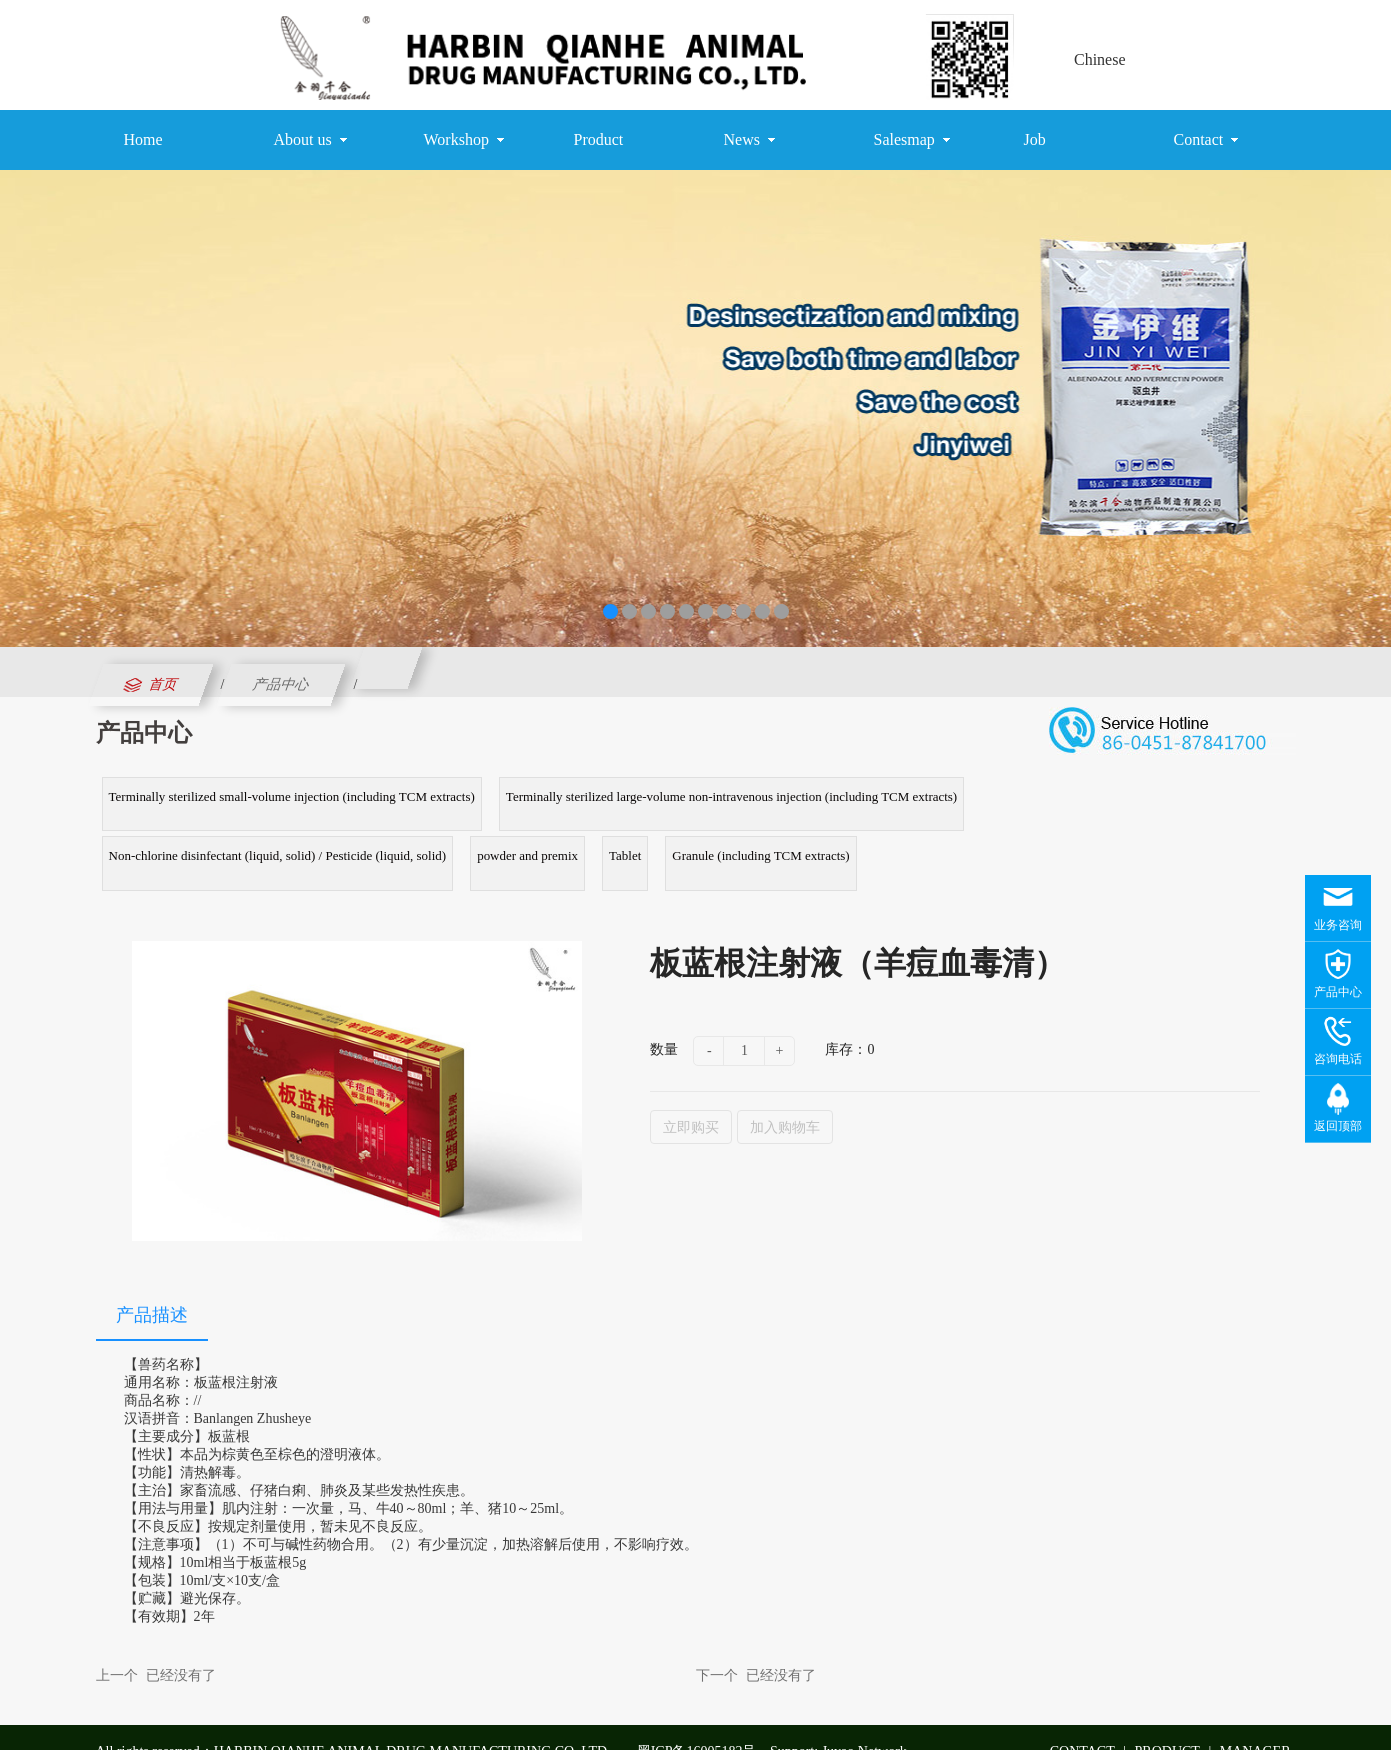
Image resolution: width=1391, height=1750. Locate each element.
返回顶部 (1338, 1126)
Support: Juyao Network (838, 1722)
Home (143, 139)
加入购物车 (785, 1098)
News (749, 140)
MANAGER (1255, 1722)
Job (1035, 139)
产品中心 (281, 684)
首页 (148, 685)
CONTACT (1082, 1722)
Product (599, 139)
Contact (1206, 140)
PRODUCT (1167, 1722)
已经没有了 (181, 1646)
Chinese (1100, 59)
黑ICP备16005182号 (697, 1722)
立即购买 (691, 1098)
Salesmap (912, 140)
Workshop (464, 140)
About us (310, 140)
